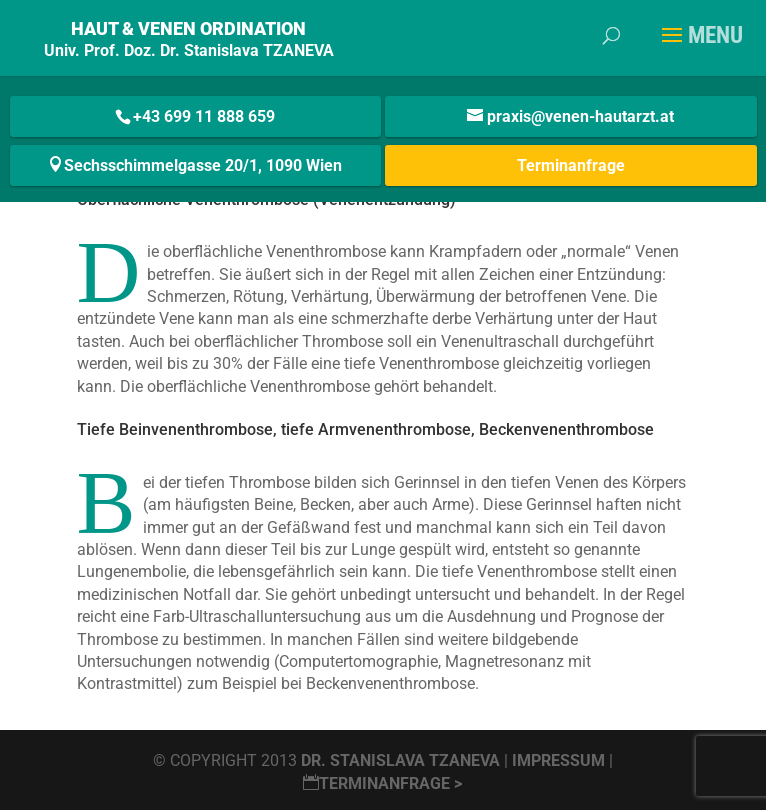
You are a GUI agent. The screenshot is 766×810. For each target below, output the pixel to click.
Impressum (560, 760)
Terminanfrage (571, 165)
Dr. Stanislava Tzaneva (400, 760)
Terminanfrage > (382, 783)
